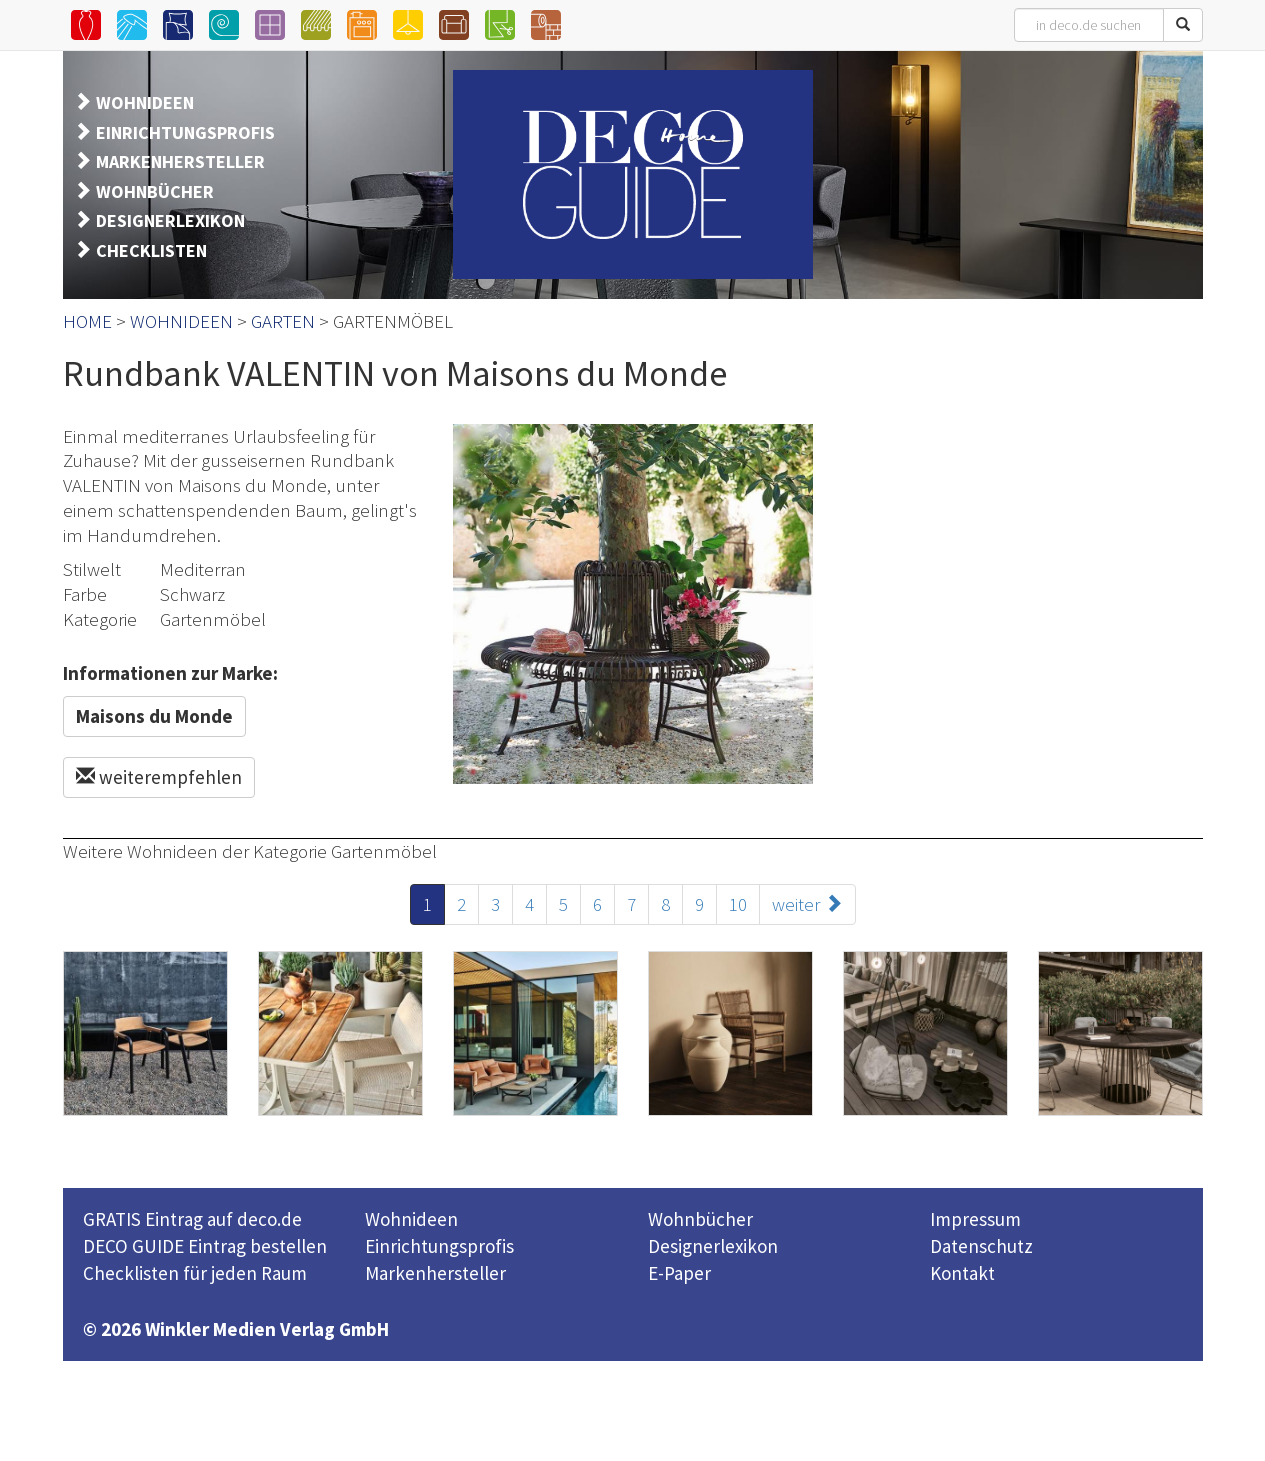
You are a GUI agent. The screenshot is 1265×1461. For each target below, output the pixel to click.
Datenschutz (981, 1246)
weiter (807, 904)
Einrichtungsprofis (439, 1246)
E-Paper (679, 1273)
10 (738, 904)
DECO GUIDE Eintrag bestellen (205, 1246)
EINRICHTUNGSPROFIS (185, 132)
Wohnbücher (700, 1219)
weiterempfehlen (159, 777)
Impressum (975, 1219)
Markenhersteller (435, 1273)
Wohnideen (411, 1219)
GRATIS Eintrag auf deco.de (192, 1219)
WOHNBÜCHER (155, 191)
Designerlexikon (713, 1246)
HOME (87, 321)
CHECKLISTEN (151, 250)
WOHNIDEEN (145, 102)
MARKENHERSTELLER (180, 161)
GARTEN (283, 321)
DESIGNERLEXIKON (170, 220)
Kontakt (962, 1273)
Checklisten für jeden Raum (195, 1273)
